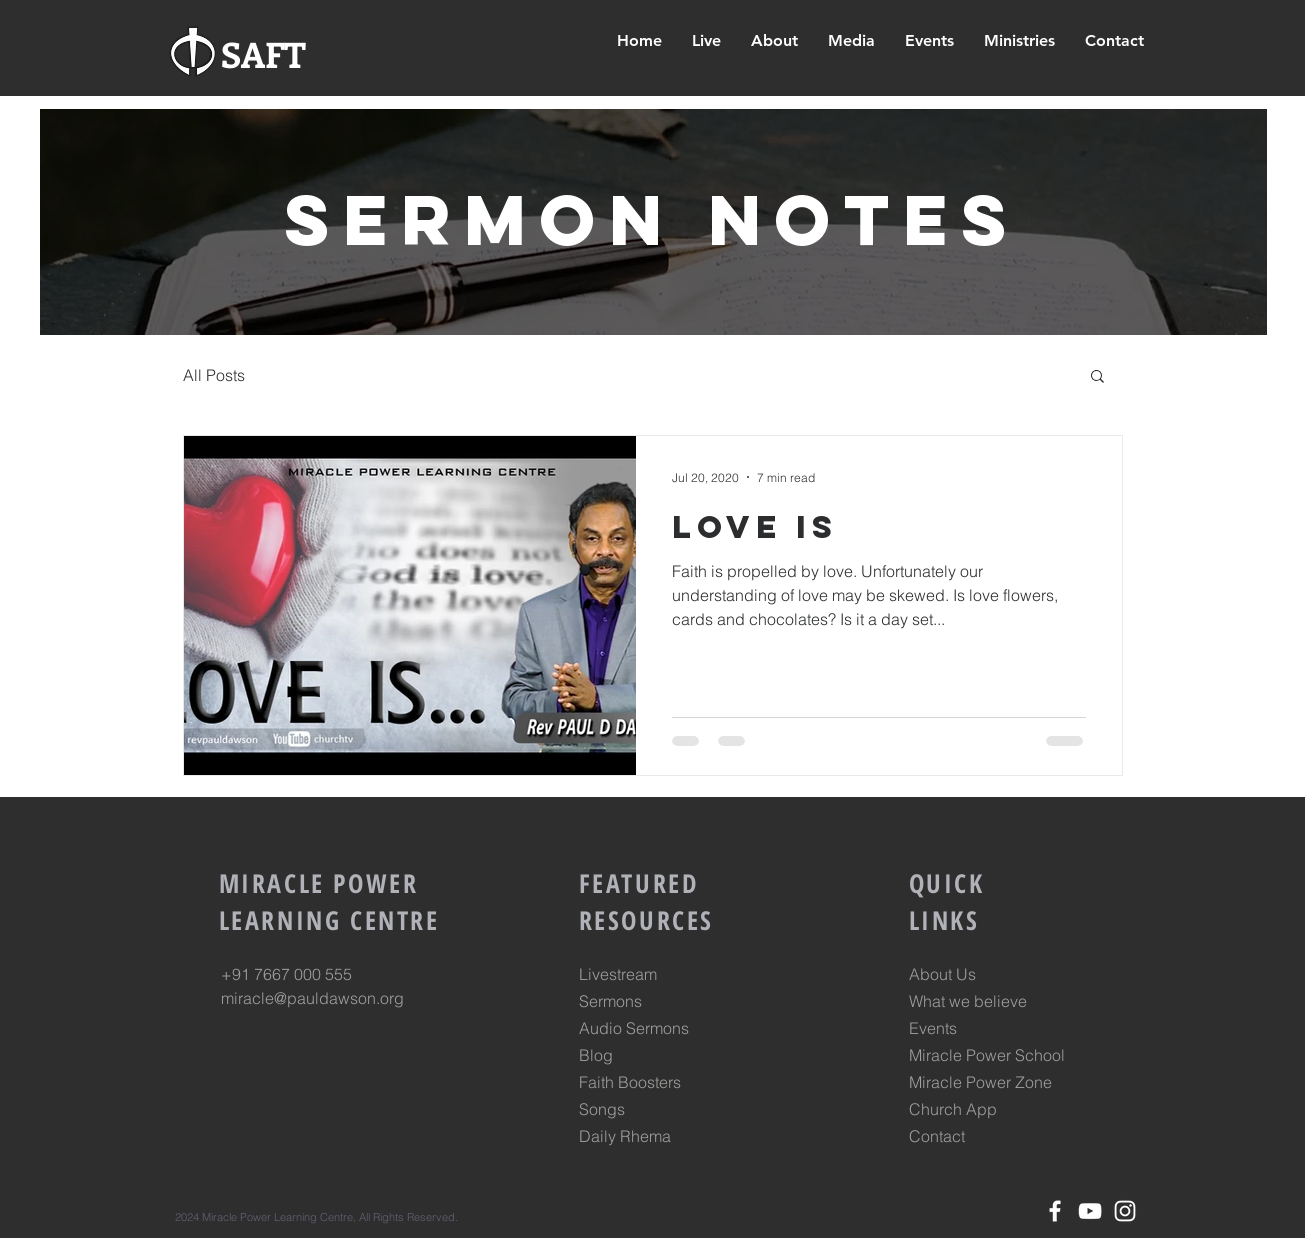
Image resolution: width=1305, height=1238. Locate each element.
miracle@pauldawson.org (312, 998)
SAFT (263, 53)
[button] (1019, 41)
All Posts (214, 375)
